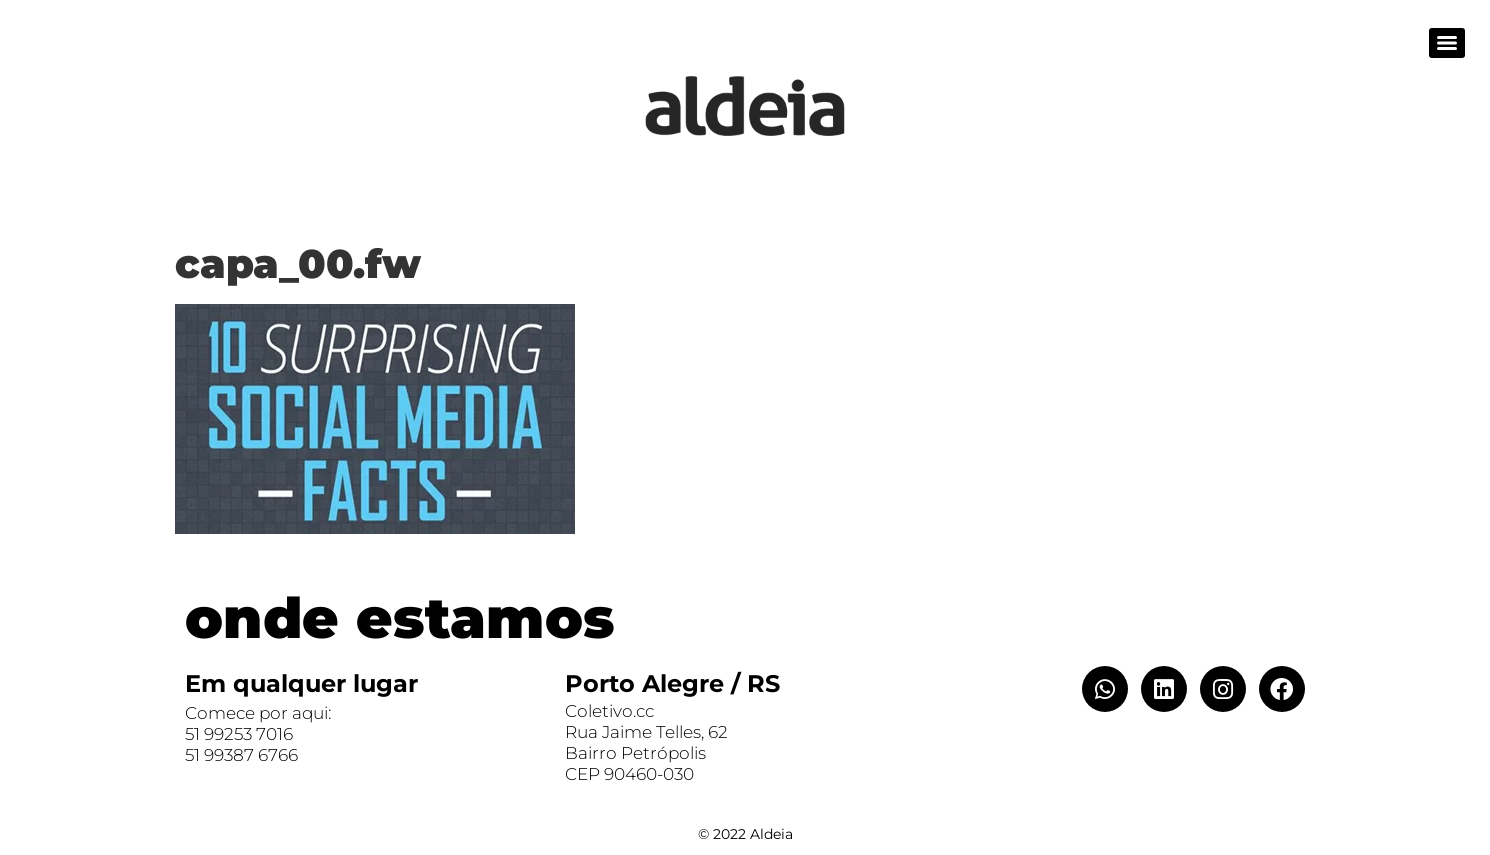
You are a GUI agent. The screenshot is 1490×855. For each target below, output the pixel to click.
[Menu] (1447, 43)
